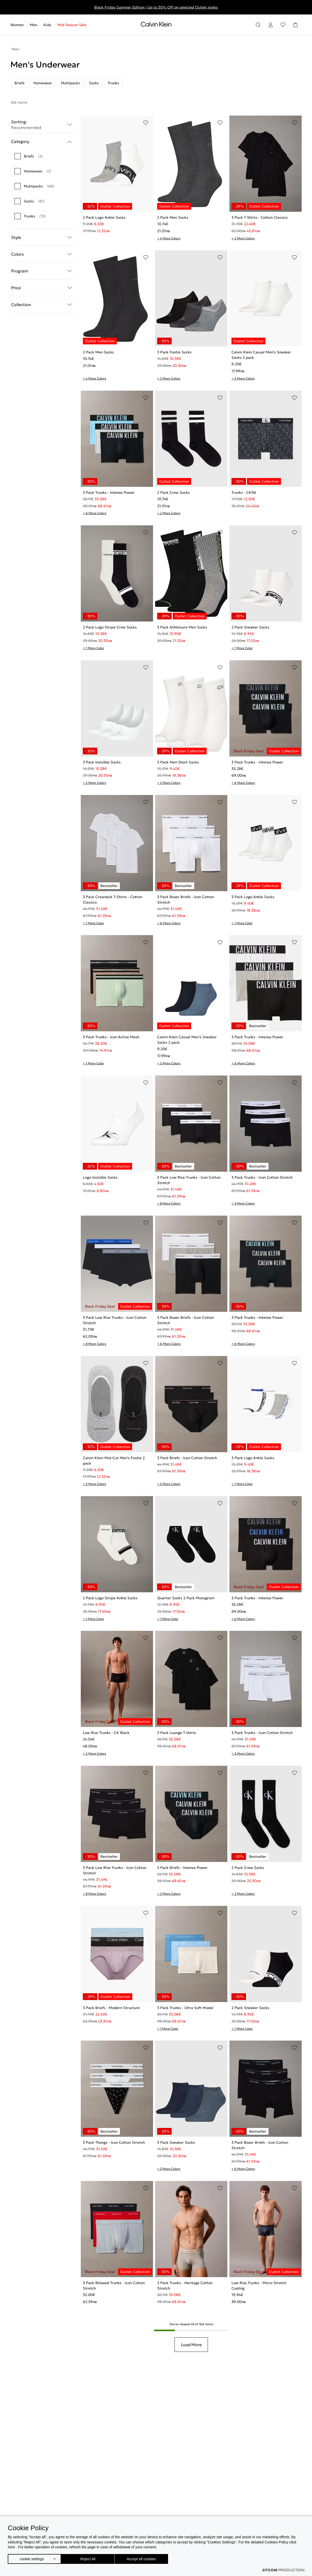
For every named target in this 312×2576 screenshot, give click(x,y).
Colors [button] (43, 254)
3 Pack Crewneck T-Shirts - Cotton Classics (112, 900)
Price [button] (43, 288)
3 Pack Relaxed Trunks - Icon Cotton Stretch (114, 2285)
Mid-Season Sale (71, 24)
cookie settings (32, 2558)
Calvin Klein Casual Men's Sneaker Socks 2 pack (261, 355)
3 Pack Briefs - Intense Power (182, 1867)
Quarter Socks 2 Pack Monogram (185, 1598)
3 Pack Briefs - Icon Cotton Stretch (187, 1458)
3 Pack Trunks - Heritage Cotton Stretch (184, 2285)
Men (33, 24)
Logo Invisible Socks (100, 1177)
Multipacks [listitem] (70, 83)
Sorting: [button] (43, 124)
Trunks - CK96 (243, 492)
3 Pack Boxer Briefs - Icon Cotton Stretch (185, 900)
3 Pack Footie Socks (174, 352)
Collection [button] (43, 304)
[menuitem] (18, 24)
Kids (47, 24)
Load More (191, 2344)
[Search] (258, 25)
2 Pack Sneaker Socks (250, 627)
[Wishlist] (283, 25)
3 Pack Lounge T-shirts (176, 1732)
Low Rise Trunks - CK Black (106, 1732)
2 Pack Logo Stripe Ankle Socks (110, 1598)
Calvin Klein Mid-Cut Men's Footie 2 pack (114, 1461)
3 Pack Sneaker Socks (176, 2142)
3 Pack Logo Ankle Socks (252, 897)
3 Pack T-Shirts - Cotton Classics (259, 217)
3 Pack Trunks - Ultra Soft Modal (185, 2007)
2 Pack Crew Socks (173, 492)
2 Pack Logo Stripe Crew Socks (110, 627)
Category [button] (43, 141)
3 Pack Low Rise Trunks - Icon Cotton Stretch (189, 1180)
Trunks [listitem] (113, 83)
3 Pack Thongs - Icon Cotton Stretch (114, 2142)
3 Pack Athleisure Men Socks (182, 627)
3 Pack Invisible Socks (102, 762)
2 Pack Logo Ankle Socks (104, 217)
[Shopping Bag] (295, 25)
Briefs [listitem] (19, 83)
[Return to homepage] (156, 25)
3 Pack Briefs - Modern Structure (111, 2007)
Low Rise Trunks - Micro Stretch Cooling (258, 2285)
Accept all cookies (146, 2558)
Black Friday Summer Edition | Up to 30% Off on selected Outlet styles (156, 7)
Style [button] (43, 237)
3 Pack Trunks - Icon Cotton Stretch (262, 1177)
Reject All (90, 2558)
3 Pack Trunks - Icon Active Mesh (111, 1037)
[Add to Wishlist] (146, 123)
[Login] (270, 25)
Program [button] (43, 271)
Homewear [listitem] (42, 83)
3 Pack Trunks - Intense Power (109, 492)
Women (17, 24)
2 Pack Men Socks (172, 217)
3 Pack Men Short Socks (178, 762)
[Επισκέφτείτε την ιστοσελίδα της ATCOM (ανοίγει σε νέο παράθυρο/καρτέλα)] (283, 2570)
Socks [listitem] (94, 83)
